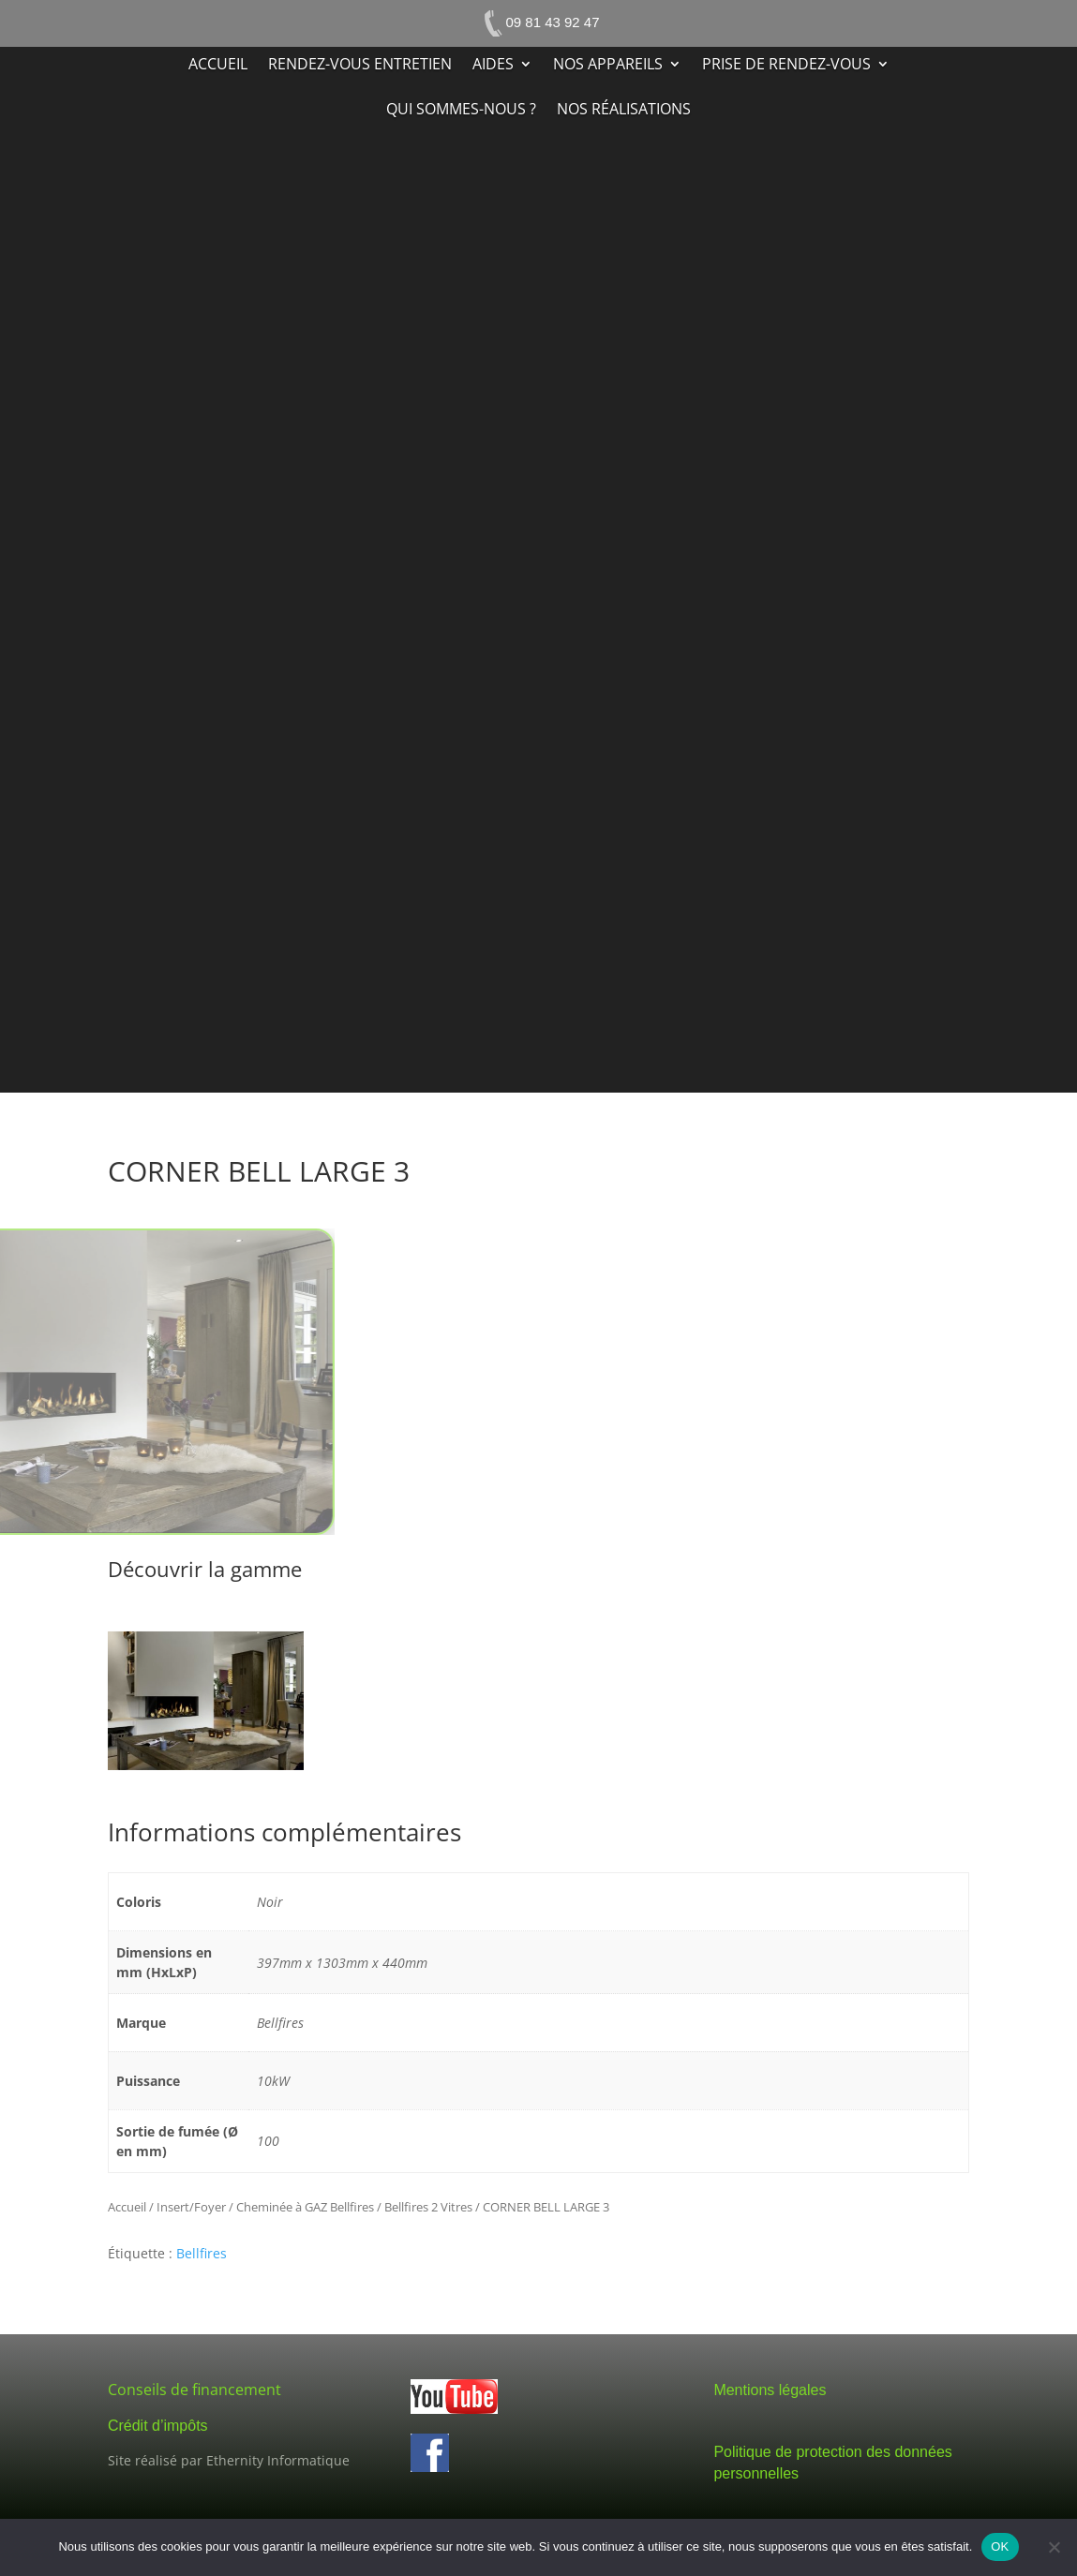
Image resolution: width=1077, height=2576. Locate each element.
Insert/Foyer (191, 2206)
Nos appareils (608, 65)
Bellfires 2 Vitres (428, 2206)
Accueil (217, 65)
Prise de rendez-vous (786, 65)
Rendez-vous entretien (360, 65)
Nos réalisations (624, 110)
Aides (493, 65)
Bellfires (201, 2253)
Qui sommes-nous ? (461, 110)
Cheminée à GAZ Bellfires (305, 2206)
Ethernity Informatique (278, 2460)
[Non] (1053, 2547)
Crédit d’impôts (158, 2426)
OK (1000, 2546)
